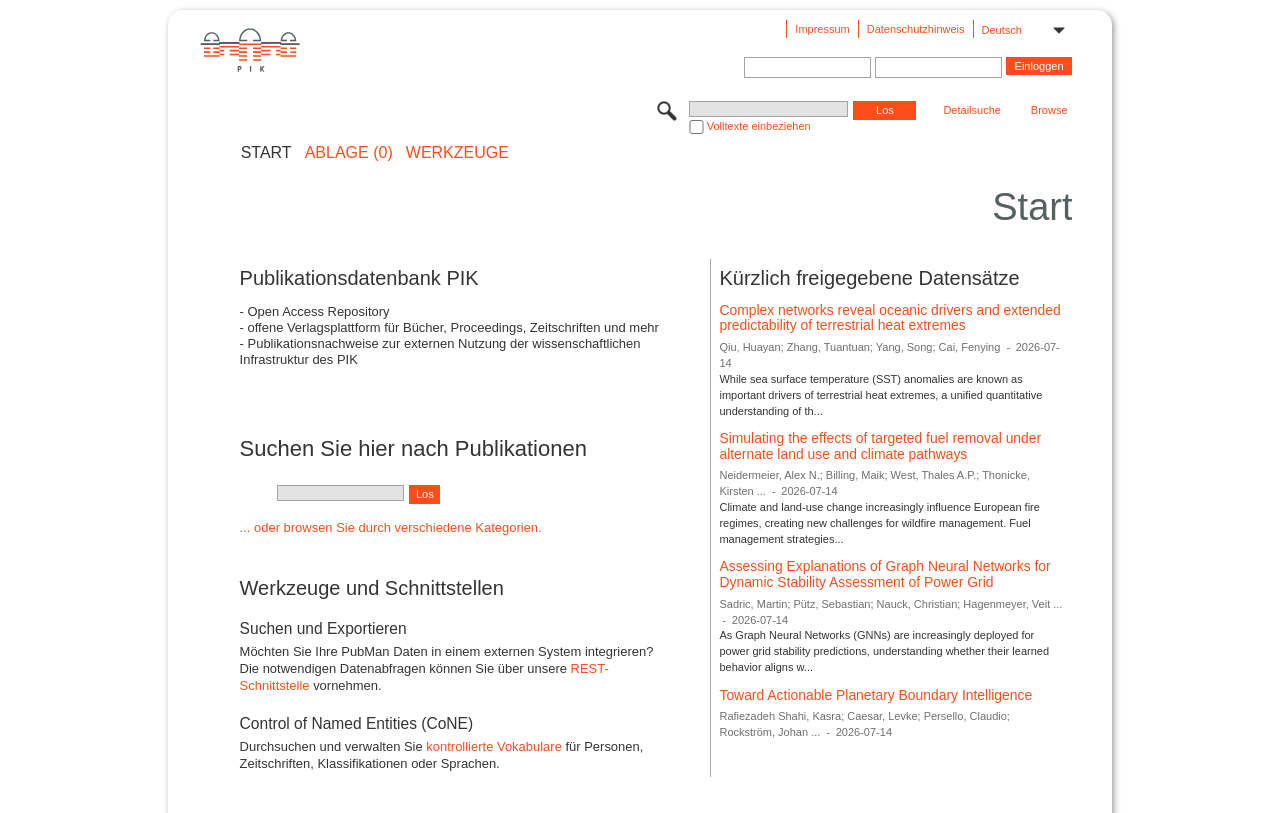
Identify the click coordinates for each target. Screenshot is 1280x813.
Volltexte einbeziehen (759, 126)
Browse (1049, 110)
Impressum (822, 29)
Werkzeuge (457, 153)
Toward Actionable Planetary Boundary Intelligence (875, 695)
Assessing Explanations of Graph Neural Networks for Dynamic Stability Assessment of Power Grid (884, 574)
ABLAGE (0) (349, 153)
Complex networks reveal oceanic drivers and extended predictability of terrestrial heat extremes (889, 318)
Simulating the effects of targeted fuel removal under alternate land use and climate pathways (880, 446)
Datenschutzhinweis (916, 29)
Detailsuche (971, 110)
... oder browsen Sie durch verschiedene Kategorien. (391, 527)
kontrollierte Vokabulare (494, 746)
